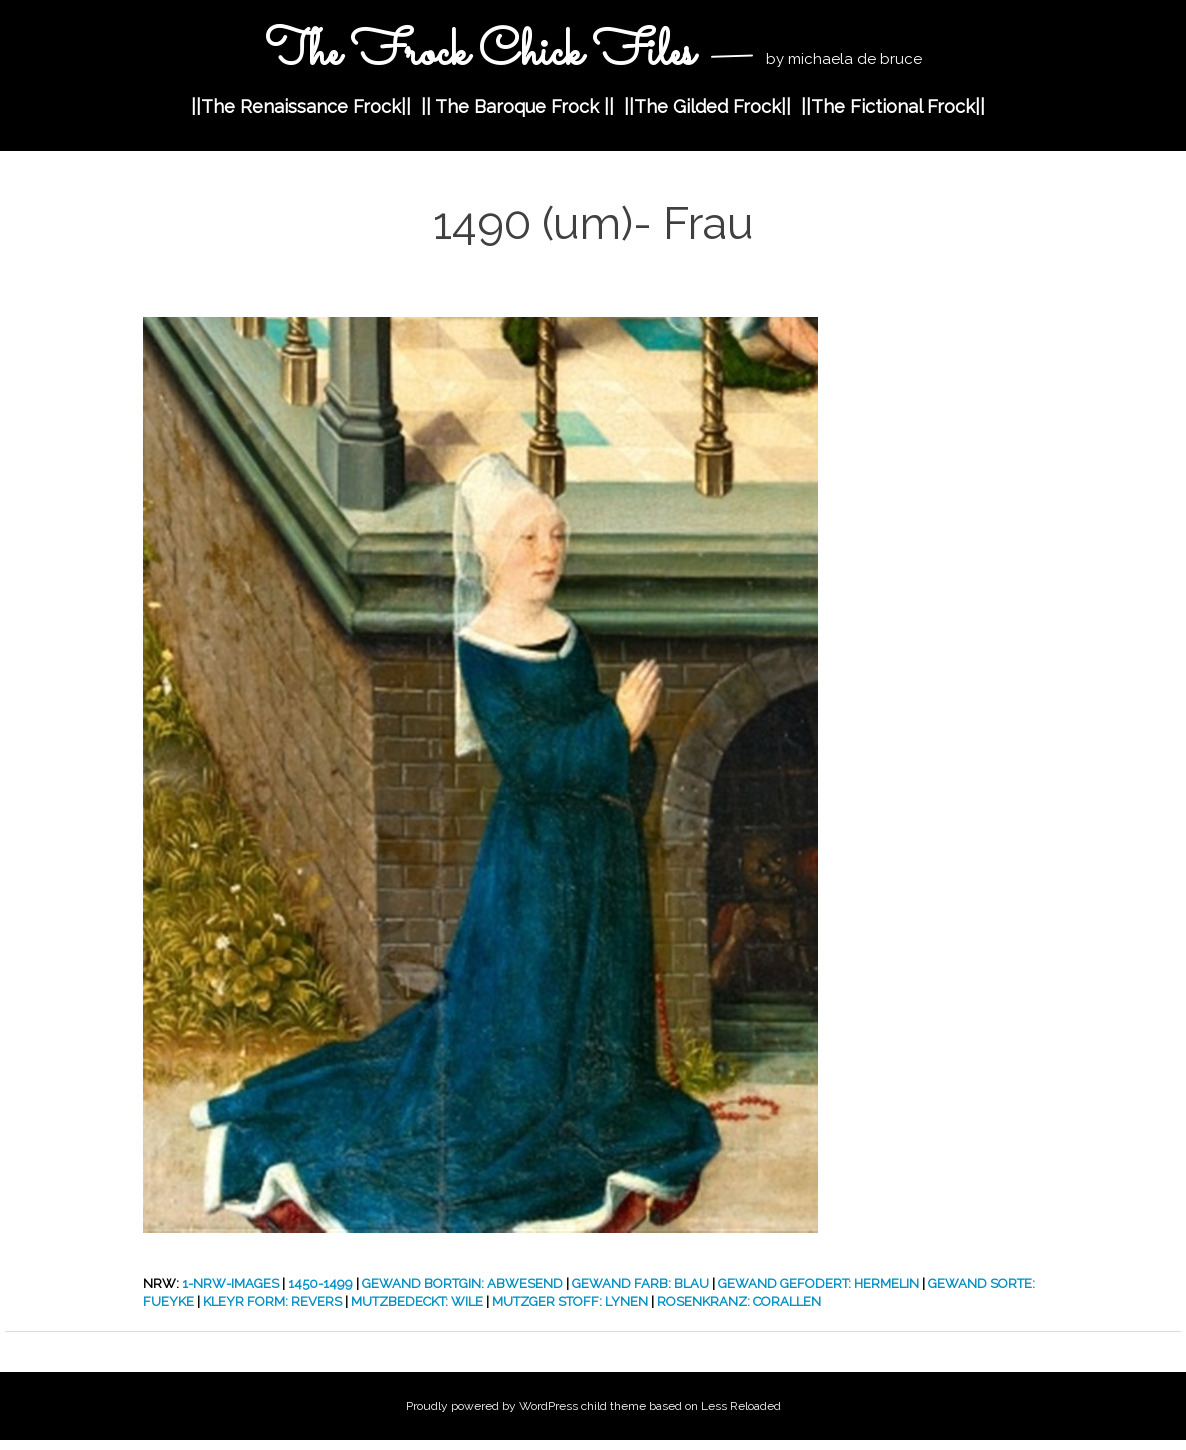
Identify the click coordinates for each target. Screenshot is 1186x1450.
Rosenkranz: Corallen (739, 1301)
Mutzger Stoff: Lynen (570, 1301)
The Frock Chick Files (485, 53)
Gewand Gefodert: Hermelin (818, 1283)
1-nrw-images (230, 1283)
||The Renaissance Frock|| (301, 106)
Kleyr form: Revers (272, 1301)
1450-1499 (320, 1283)
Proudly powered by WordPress (492, 1406)
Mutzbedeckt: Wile (417, 1301)
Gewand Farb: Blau (640, 1283)
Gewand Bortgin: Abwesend (462, 1283)
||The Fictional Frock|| (893, 106)
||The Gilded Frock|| (707, 106)
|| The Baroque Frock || (517, 106)
